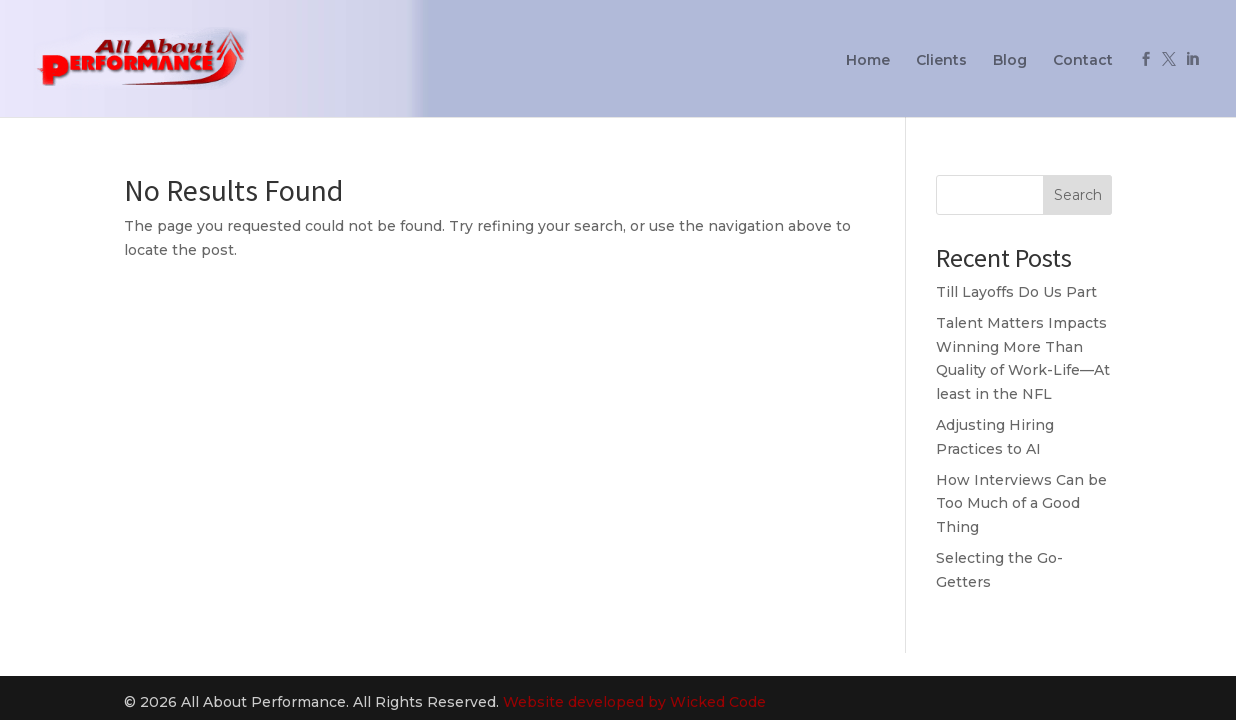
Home (868, 61)
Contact (1083, 61)
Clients (941, 61)
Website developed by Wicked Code (634, 702)
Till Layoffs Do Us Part (1016, 292)
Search (1078, 195)
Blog (1010, 61)
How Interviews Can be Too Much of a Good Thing (1021, 504)
